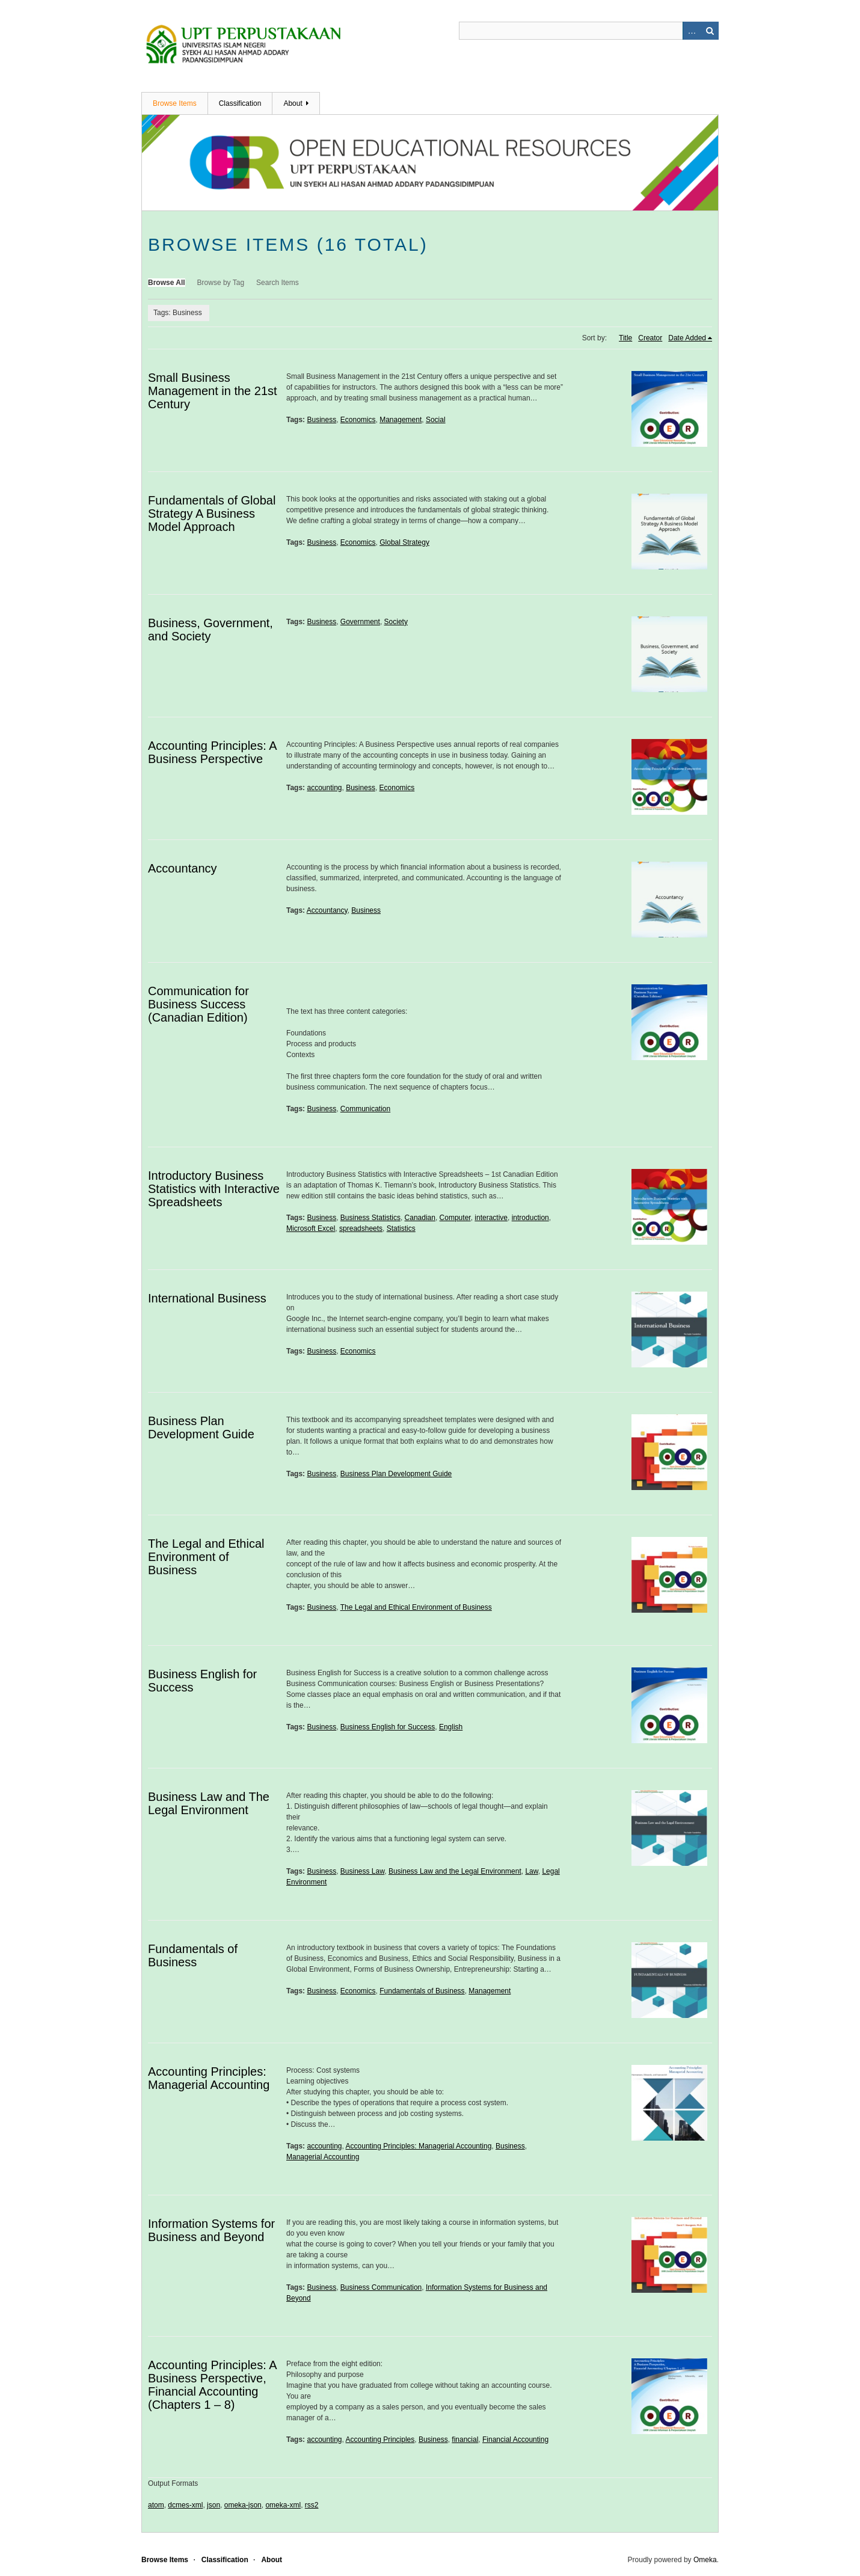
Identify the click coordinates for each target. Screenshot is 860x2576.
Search (710, 31)
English (450, 1727)
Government (360, 622)
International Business (207, 1298)
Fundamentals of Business (193, 1955)
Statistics (401, 1228)
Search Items (277, 282)
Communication (365, 1109)
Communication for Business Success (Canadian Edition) (198, 1004)
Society (396, 622)
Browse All (166, 282)
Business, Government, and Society (210, 629)
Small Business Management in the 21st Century (212, 391)
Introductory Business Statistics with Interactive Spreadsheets (214, 1189)
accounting (324, 788)
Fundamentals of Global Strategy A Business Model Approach (211, 513)
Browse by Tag (221, 282)
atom (156, 2505)
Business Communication (381, 2287)
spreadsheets (360, 1228)
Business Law (362, 1871)
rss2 (312, 2505)
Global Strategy (404, 542)
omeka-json (243, 2505)
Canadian (420, 1217)
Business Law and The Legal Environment (208, 1803)
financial (465, 2439)
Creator (650, 338)
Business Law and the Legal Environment (455, 1871)
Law (531, 1871)
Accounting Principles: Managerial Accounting (208, 2078)
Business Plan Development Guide (201, 1427)
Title (625, 338)
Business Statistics (370, 1217)
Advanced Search (692, 31)
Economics (358, 420)
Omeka (705, 2560)
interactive (491, 1217)
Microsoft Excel (310, 1228)
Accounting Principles (380, 2439)
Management (400, 420)
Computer (455, 1217)
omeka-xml (283, 2505)
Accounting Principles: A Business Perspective (212, 752)
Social (436, 420)
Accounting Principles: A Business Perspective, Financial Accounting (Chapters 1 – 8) (212, 2384)
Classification (240, 103)
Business (321, 420)
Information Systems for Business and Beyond (211, 2230)
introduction (530, 1217)
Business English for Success (387, 1727)
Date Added (687, 338)
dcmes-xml (185, 2505)
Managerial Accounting (322, 2157)
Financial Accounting (515, 2439)
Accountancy (182, 868)
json (213, 2505)
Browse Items (175, 103)
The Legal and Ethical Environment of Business (206, 1557)
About (292, 103)
